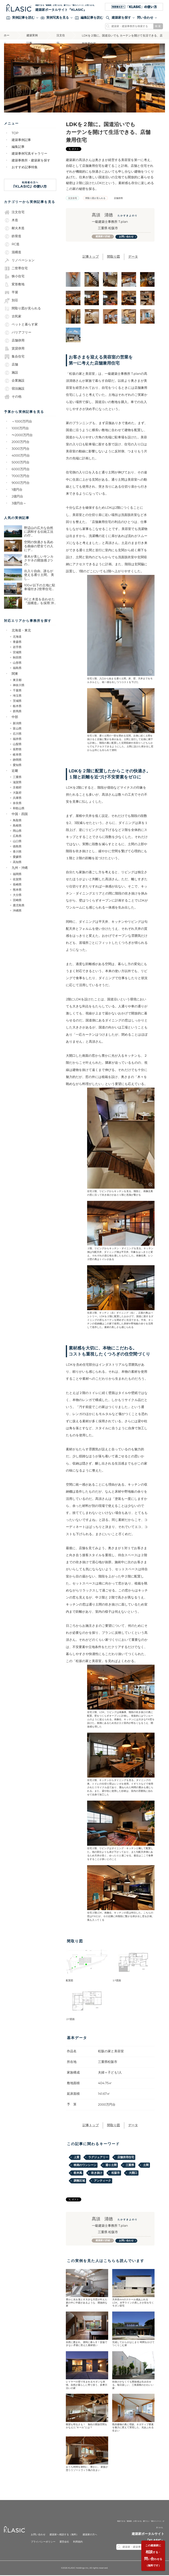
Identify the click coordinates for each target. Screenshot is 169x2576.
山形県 (17, 663)
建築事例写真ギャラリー (29, 154)
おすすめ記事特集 (25, 167)
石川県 (17, 733)
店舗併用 (14, 341)
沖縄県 (17, 910)
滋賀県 (17, 782)
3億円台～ (19, 503)
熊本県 (17, 889)
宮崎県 (17, 900)
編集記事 (18, 147)
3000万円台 (21, 449)
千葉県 (17, 690)
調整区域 (79, 2181)
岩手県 (17, 647)
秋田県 (17, 657)
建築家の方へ (90, 2535)
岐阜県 (17, 754)
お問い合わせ (127, 237)
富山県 (17, 728)
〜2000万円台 (22, 435)
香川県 (17, 851)
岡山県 (17, 831)
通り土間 (111, 2165)
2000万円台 (21, 442)
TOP (15, 133)
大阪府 (17, 792)
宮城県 (17, 652)
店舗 (11, 365)
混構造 (12, 252)
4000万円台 (21, 456)
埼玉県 (17, 695)
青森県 (17, 642)
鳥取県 (17, 820)
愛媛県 (17, 857)
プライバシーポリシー (43, 2542)
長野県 (17, 749)
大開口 (133, 2173)
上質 (76, 2157)
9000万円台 (21, 483)
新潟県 (17, 723)
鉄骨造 (12, 236)
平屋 (11, 293)
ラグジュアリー (98, 2157)
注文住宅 (61, 37)
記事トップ (90, 257)
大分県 (17, 895)
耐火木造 (14, 228)
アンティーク (102, 2181)
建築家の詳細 (103, 236)
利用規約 (78, 2542)
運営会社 (64, 2542)
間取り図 (113, 257)
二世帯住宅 (16, 268)
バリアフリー (17, 333)
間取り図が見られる (22, 309)
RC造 (11, 244)
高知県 (17, 862)
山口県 (17, 841)
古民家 (12, 317)
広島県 (17, 836)
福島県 (17, 668)
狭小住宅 (14, 277)
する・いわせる (153, 2554)
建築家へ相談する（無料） (64, 2535)
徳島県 (17, 846)
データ (133, 257)
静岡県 (17, 760)
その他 (12, 397)
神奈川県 (18, 685)
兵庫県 (17, 798)
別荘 (11, 301)
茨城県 (17, 701)
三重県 (17, 777)
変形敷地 (14, 285)
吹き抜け (96, 2173)
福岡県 (17, 874)
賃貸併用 (14, 349)
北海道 (17, 636)
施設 (11, 373)
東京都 (17, 680)
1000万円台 (20, 428)
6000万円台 (21, 469)
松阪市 (115, 2173)
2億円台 (17, 496)
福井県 (17, 739)
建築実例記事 (32, 37)
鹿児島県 (18, 905)
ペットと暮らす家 (21, 325)
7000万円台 (21, 476)
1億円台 (17, 490)
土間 (146, 2165)
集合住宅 (14, 357)
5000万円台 (21, 462)
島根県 (17, 825)
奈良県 (17, 803)
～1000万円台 (22, 421)
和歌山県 (18, 808)
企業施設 (14, 381)
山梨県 (17, 744)
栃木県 (17, 706)
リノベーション (19, 260)
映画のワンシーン (85, 2165)
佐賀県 (17, 879)
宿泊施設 (14, 389)
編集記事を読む (89, 18)
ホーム (7, 37)
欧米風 (78, 2173)
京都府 (17, 787)
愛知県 (17, 765)
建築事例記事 (21, 140)
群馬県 (17, 711)
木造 (11, 220)
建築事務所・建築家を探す (31, 160)
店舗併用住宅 (125, 2157)
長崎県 (17, 884)
